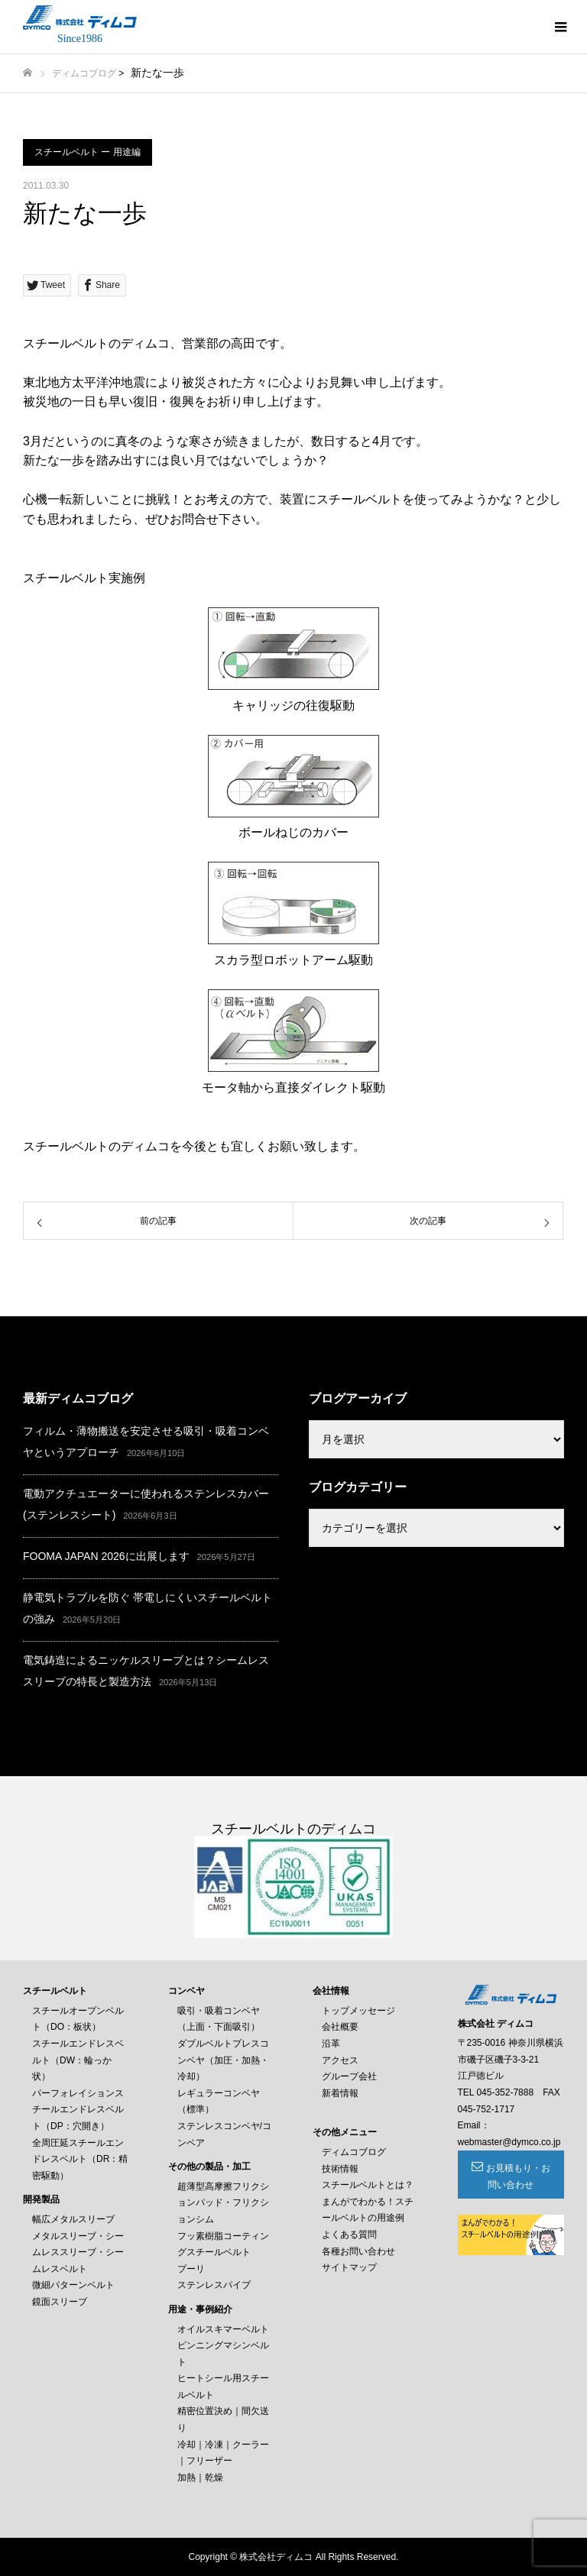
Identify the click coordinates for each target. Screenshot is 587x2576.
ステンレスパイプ (214, 2285)
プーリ (191, 2269)
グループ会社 (349, 2076)
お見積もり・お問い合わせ (518, 2176)
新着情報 (340, 2093)
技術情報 (340, 2168)
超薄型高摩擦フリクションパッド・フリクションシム (223, 2203)
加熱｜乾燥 (200, 2477)
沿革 (331, 2043)
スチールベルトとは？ (367, 2185)
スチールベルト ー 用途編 (87, 152)
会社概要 (340, 2026)
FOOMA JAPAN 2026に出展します (106, 1556)
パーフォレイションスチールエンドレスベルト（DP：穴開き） (78, 2109)
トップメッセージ (358, 2010)
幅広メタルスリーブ (73, 2219)
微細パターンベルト (73, 2285)
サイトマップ (349, 2267)
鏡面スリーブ (59, 2301)
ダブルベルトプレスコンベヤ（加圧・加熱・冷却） (223, 2060)
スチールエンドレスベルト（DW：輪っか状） (78, 2060)
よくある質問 (349, 2234)
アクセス (340, 2060)
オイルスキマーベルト (223, 2329)
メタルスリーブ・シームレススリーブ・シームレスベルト (78, 2252)
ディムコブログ (84, 73)
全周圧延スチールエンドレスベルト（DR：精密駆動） (80, 2159)
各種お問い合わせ (358, 2251)
